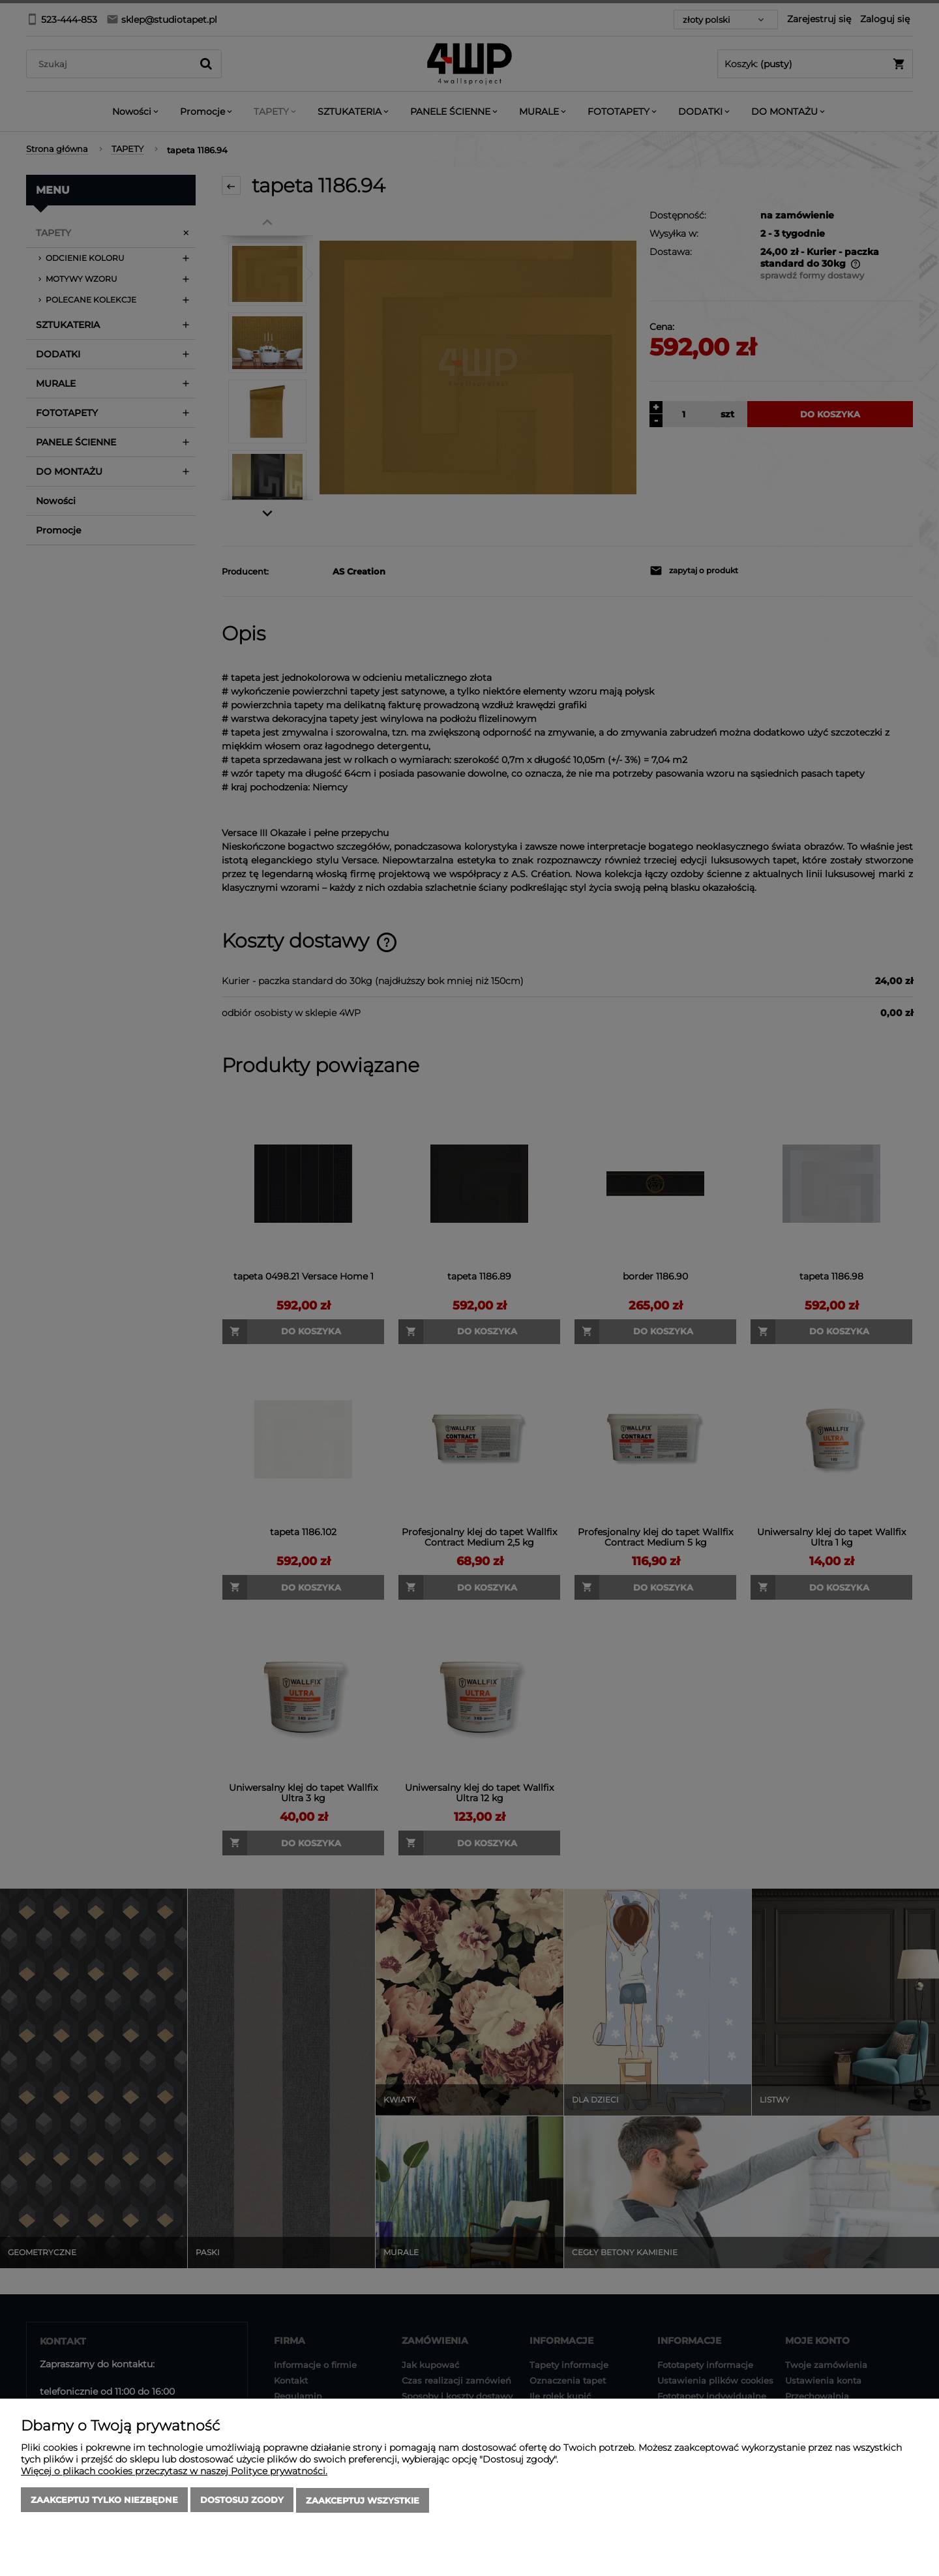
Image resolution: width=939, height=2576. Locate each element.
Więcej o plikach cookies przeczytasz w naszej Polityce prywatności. (174, 2472)
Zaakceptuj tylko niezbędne (104, 2501)
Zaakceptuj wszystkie (362, 2501)
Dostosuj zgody (242, 2501)
